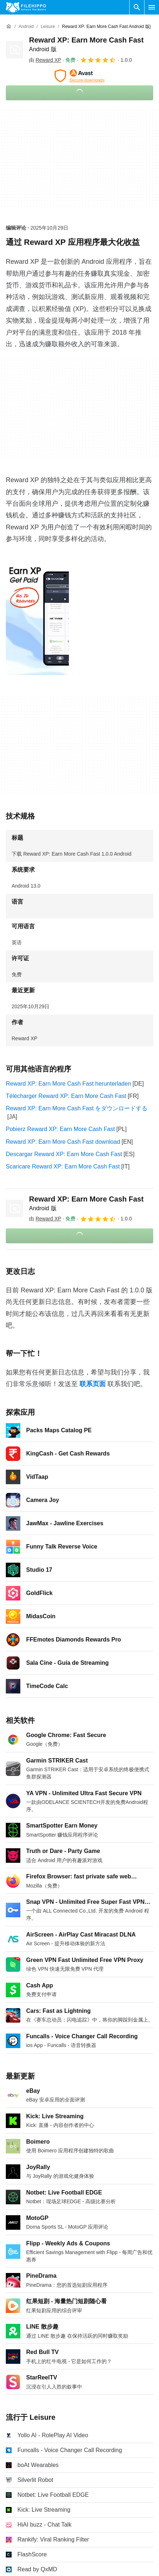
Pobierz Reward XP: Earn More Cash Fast (60, 1129)
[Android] (26, 27)
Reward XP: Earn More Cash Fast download (63, 1142)
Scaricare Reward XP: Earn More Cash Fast (63, 1166)
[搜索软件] (137, 7)
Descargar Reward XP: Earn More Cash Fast (64, 1154)
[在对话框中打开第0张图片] (37, 618)
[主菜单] (151, 7)
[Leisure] (48, 27)
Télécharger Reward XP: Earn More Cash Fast (66, 1096)
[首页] (9, 26)
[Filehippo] (26, 7)
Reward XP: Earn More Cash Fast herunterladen (68, 1084)
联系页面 (93, 1384)
